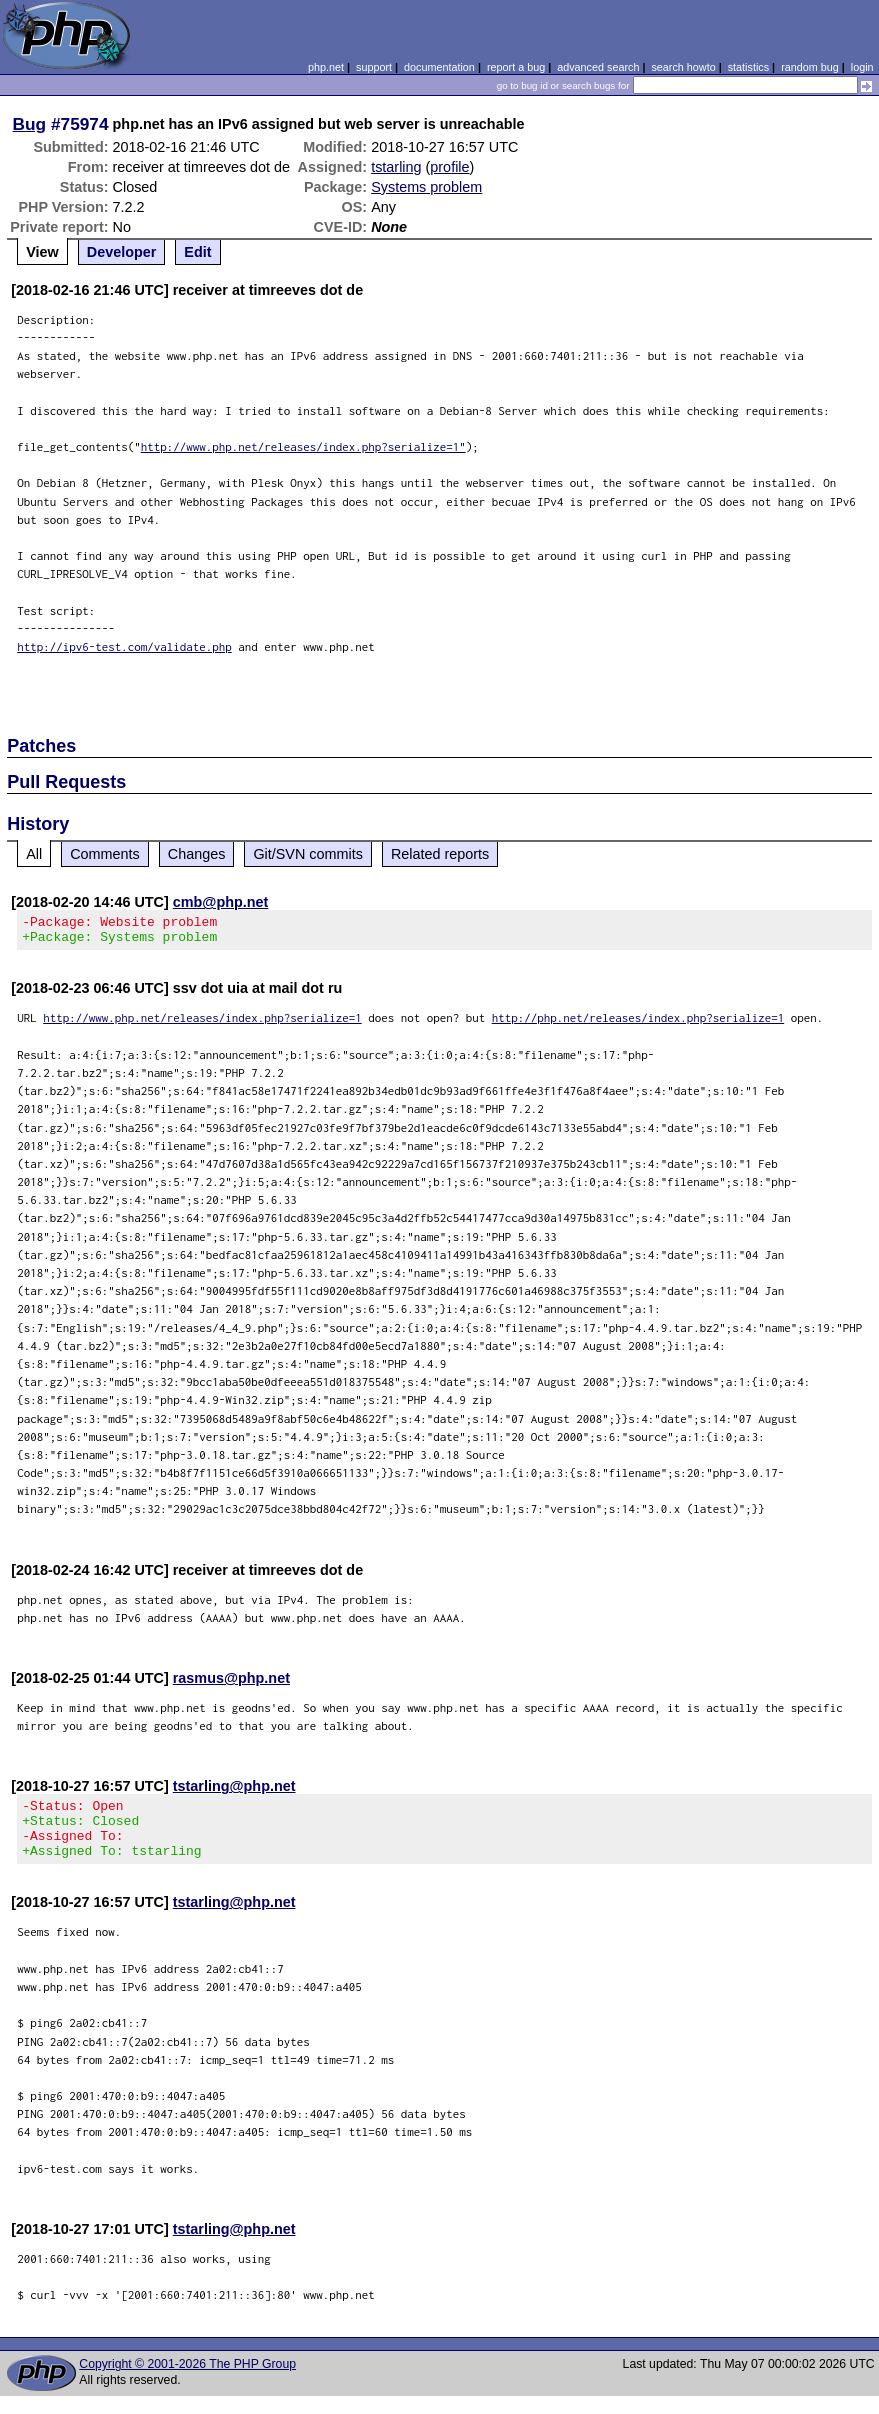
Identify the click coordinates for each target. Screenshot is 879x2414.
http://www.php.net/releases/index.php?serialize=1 (202, 1023)
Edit (197, 252)
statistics (748, 67)
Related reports (440, 854)
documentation (439, 67)
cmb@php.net (221, 902)
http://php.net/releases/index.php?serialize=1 (638, 1023)
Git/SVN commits (308, 854)
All (34, 854)
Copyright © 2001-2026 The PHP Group (187, 2382)
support (374, 67)
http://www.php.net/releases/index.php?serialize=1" (303, 446)
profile (449, 167)
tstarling (396, 167)
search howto (683, 67)
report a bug (516, 67)
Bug (30, 124)
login (862, 67)
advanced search (598, 67)
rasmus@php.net (231, 1684)
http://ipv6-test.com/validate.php (124, 646)
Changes (197, 854)
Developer (122, 252)
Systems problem (426, 187)
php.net (326, 67)
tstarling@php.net (234, 1792)
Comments (105, 854)
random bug (810, 67)
